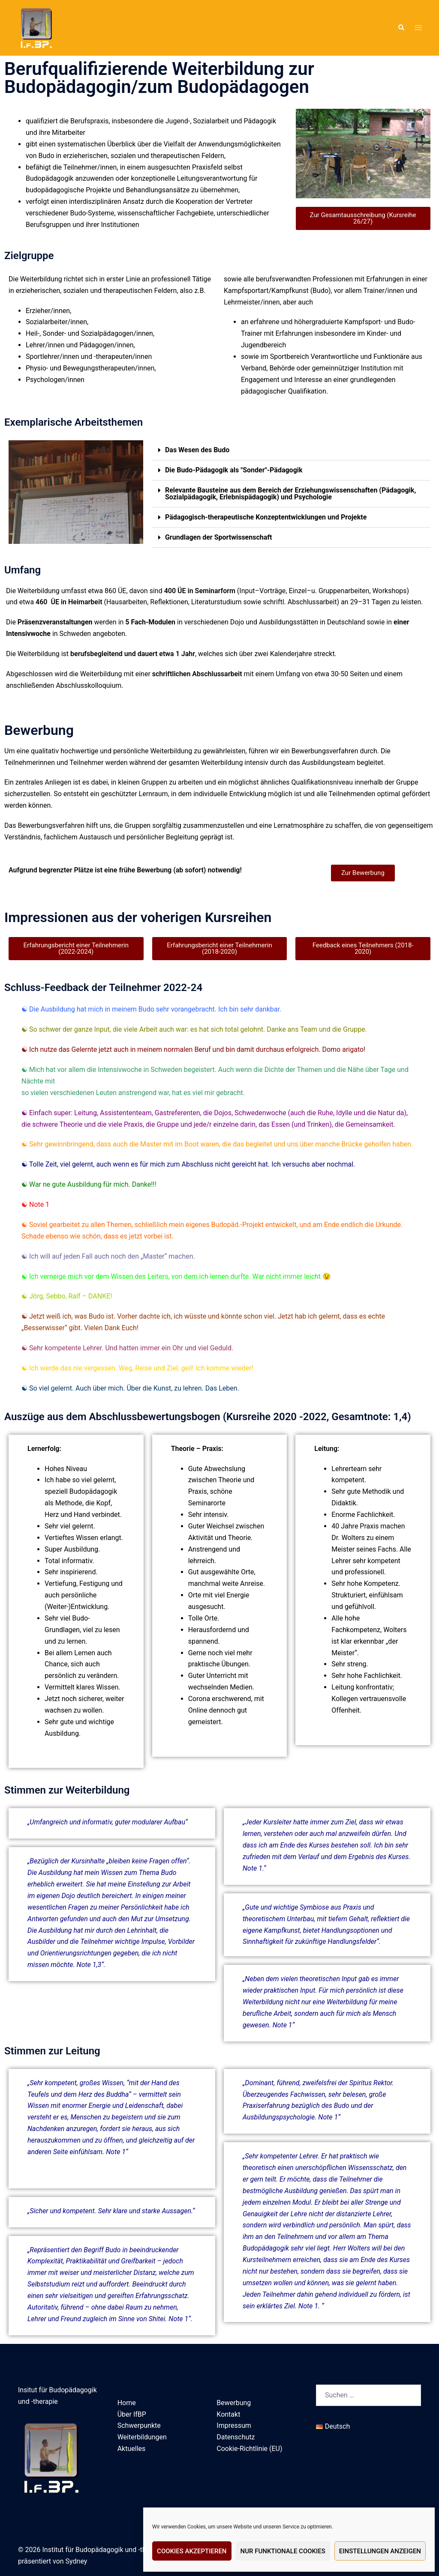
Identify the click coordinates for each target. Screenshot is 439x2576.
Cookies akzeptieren (191, 2551)
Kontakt (228, 2414)
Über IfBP (131, 2414)
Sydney (76, 2561)
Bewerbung (233, 2403)
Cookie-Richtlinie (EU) (249, 2449)
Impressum (233, 2425)
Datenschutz (235, 2437)
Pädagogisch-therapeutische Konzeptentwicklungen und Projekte (266, 517)
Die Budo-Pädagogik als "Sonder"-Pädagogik (234, 470)
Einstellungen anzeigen (380, 2551)
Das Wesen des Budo (197, 450)
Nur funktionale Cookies (283, 2551)
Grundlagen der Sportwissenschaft (218, 537)
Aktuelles (131, 2449)
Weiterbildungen (142, 2437)
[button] (400, 27)
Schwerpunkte (139, 2425)
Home (126, 2403)
